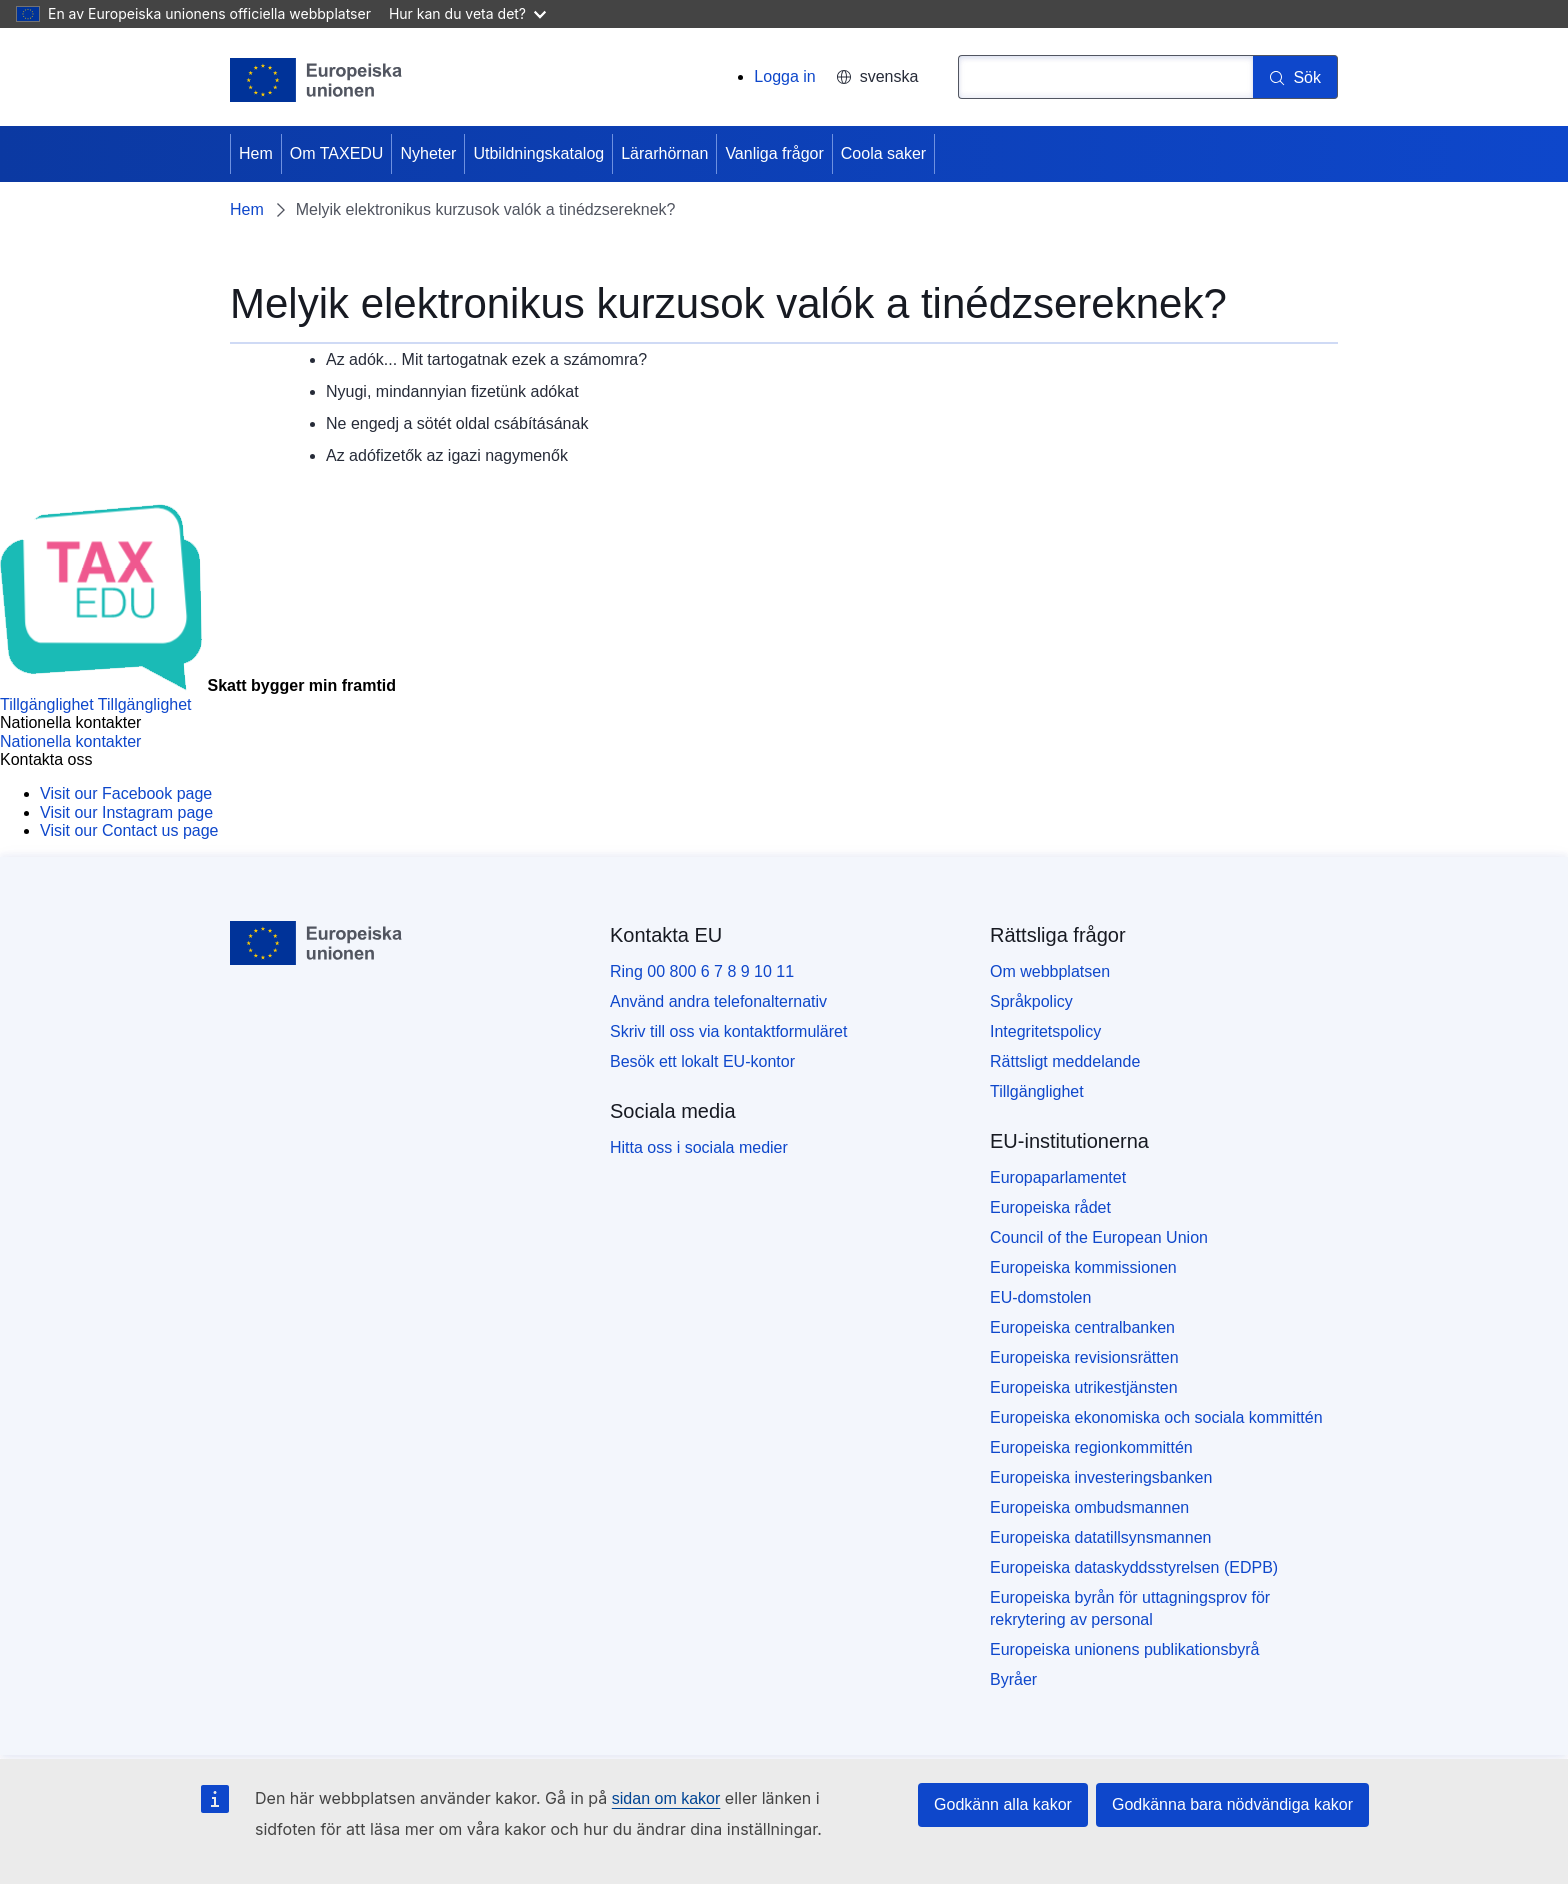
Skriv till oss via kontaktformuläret (728, 1031)
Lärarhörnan (664, 153)
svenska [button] (877, 76)
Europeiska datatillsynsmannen (1100, 1537)
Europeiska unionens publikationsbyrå (1125, 1649)
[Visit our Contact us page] (129, 830)
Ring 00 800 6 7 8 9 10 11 (702, 971)
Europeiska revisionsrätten (1084, 1357)
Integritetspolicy (1045, 1031)
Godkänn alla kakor (1003, 1804)
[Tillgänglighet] (96, 704)
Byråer (1013, 1679)
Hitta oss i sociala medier (699, 1147)
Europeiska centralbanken (1082, 1327)
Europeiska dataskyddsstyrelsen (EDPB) (1134, 1567)
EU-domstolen (1040, 1297)
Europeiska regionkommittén (1091, 1447)
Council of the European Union (1099, 1237)
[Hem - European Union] (316, 80)
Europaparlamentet (1058, 1177)
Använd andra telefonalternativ (718, 1001)
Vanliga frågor (774, 153)
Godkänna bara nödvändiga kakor (1232, 1804)
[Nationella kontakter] (70, 741)
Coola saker (883, 153)
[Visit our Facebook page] (126, 793)
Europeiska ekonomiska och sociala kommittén (1156, 1417)
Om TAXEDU (337, 153)
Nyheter (428, 153)
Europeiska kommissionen (1083, 1267)
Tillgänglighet (1037, 1091)
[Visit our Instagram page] (126, 812)
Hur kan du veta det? (467, 13)
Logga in (784, 76)
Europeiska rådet (1050, 1207)
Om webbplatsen (1050, 971)
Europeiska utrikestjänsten (1084, 1387)
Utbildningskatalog (538, 153)
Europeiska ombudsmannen (1089, 1507)
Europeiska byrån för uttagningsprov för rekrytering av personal (1130, 1608)
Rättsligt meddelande (1065, 1061)
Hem (256, 153)
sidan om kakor (666, 1798)
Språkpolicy (1031, 1001)
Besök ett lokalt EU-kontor (702, 1061)
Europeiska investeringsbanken (1101, 1477)
